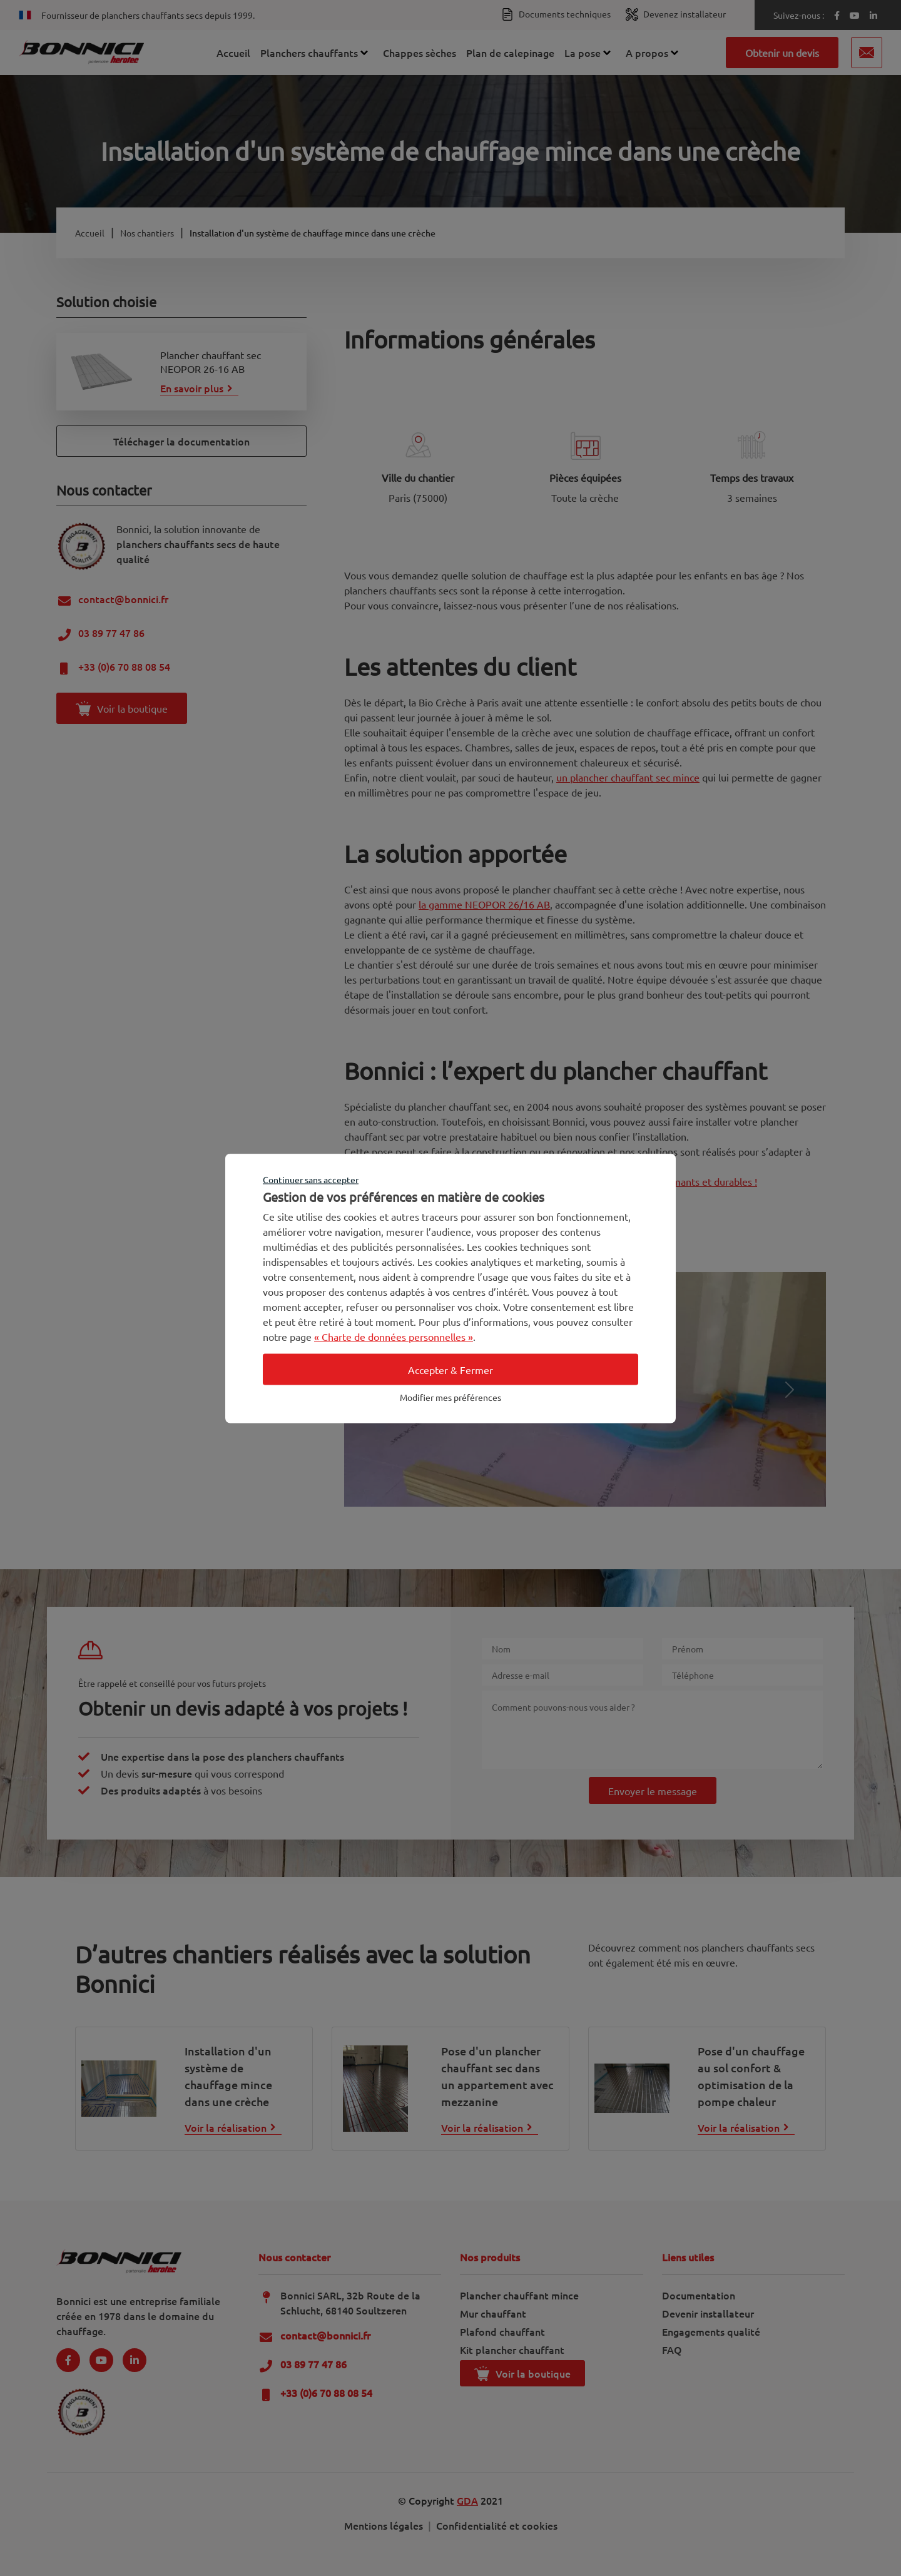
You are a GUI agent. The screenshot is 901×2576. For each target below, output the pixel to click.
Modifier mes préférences (450, 1396)
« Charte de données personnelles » (393, 1336)
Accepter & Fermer (450, 1369)
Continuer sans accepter (311, 1178)
